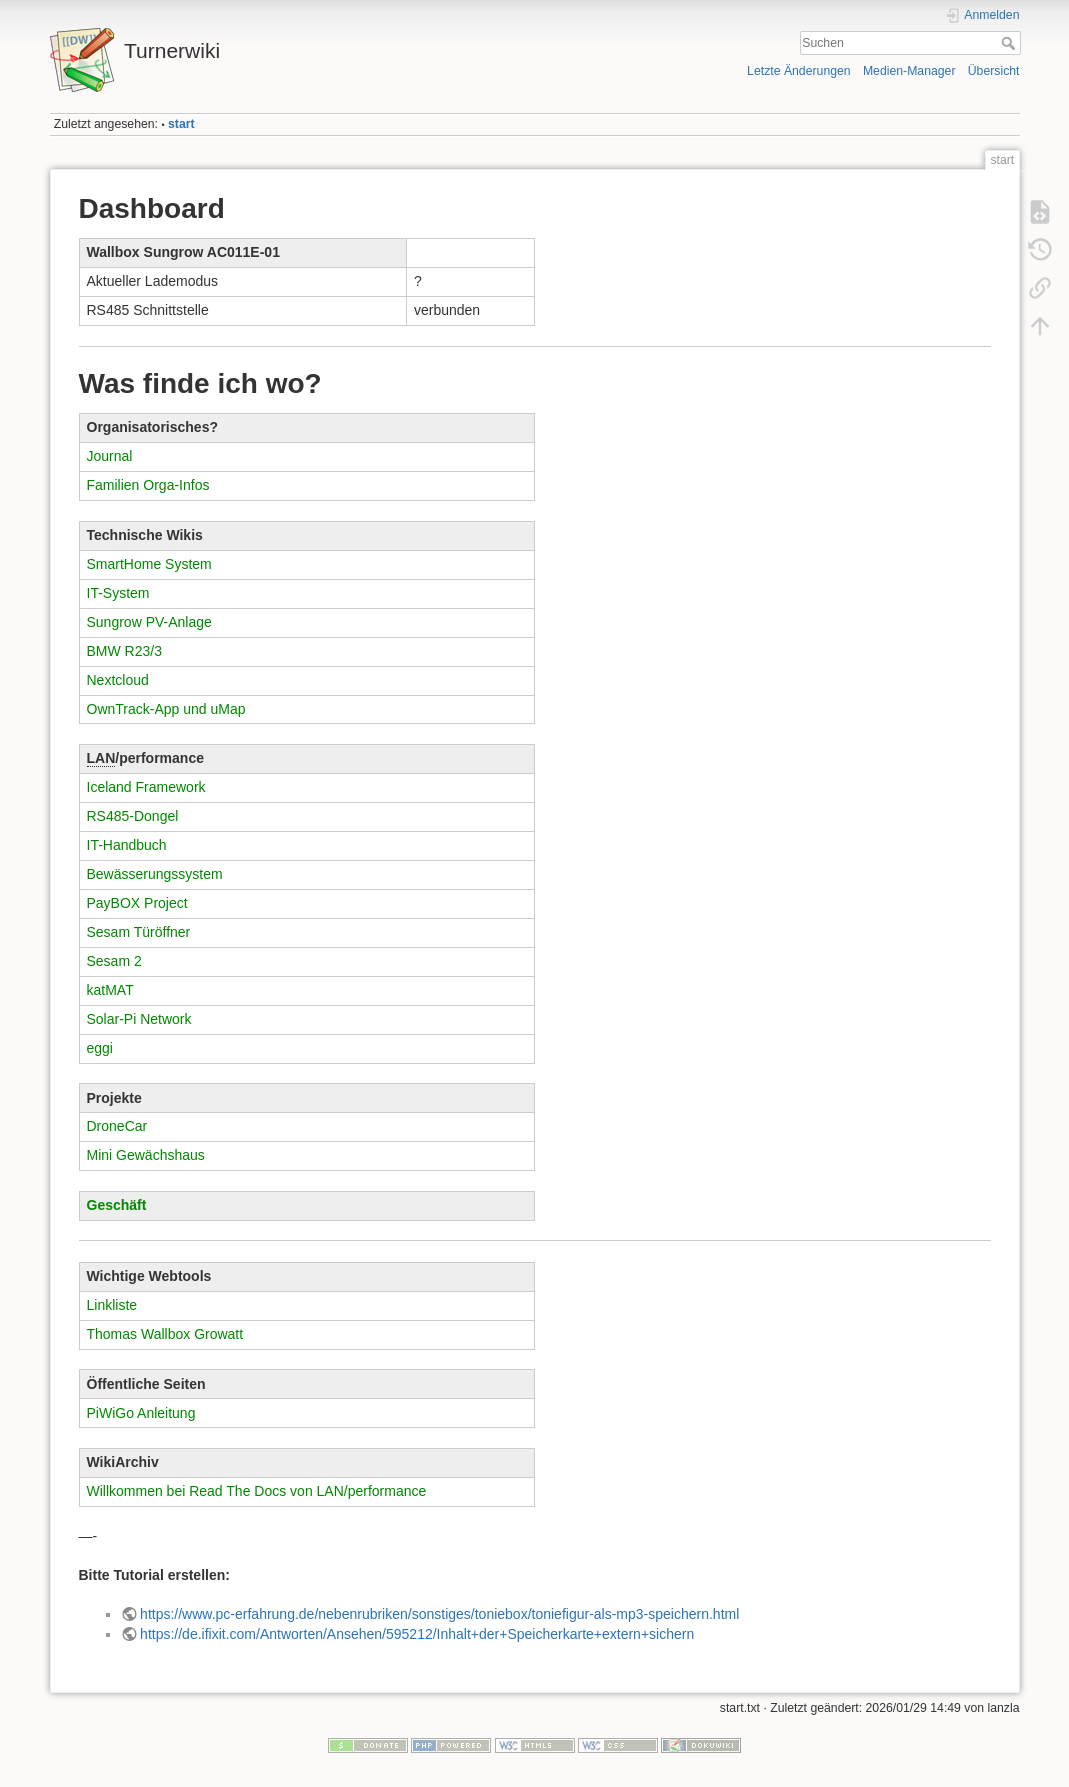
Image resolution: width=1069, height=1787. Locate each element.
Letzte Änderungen (799, 71)
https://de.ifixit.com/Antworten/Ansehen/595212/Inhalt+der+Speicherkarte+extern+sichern (417, 1634)
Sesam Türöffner (139, 932)
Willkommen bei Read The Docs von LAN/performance (257, 1491)
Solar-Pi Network (139, 1019)
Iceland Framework (146, 787)
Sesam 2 (114, 961)
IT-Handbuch (127, 845)
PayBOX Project (137, 903)
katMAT (110, 990)
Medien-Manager (909, 71)
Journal (110, 456)
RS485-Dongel (133, 816)
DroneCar (117, 1126)
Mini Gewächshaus (146, 1155)
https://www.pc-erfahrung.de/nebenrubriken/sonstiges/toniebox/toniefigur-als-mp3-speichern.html (439, 1614)
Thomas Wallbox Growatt (165, 1334)
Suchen (1010, 43)
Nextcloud (118, 680)
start (181, 124)
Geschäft (117, 1205)
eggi (100, 1048)
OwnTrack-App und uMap (166, 709)
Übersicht (994, 71)
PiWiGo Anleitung (141, 1413)
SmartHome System (149, 564)
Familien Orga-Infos (148, 485)
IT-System (118, 593)
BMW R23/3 (124, 651)
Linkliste (112, 1305)
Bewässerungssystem (155, 874)
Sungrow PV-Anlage (149, 622)
